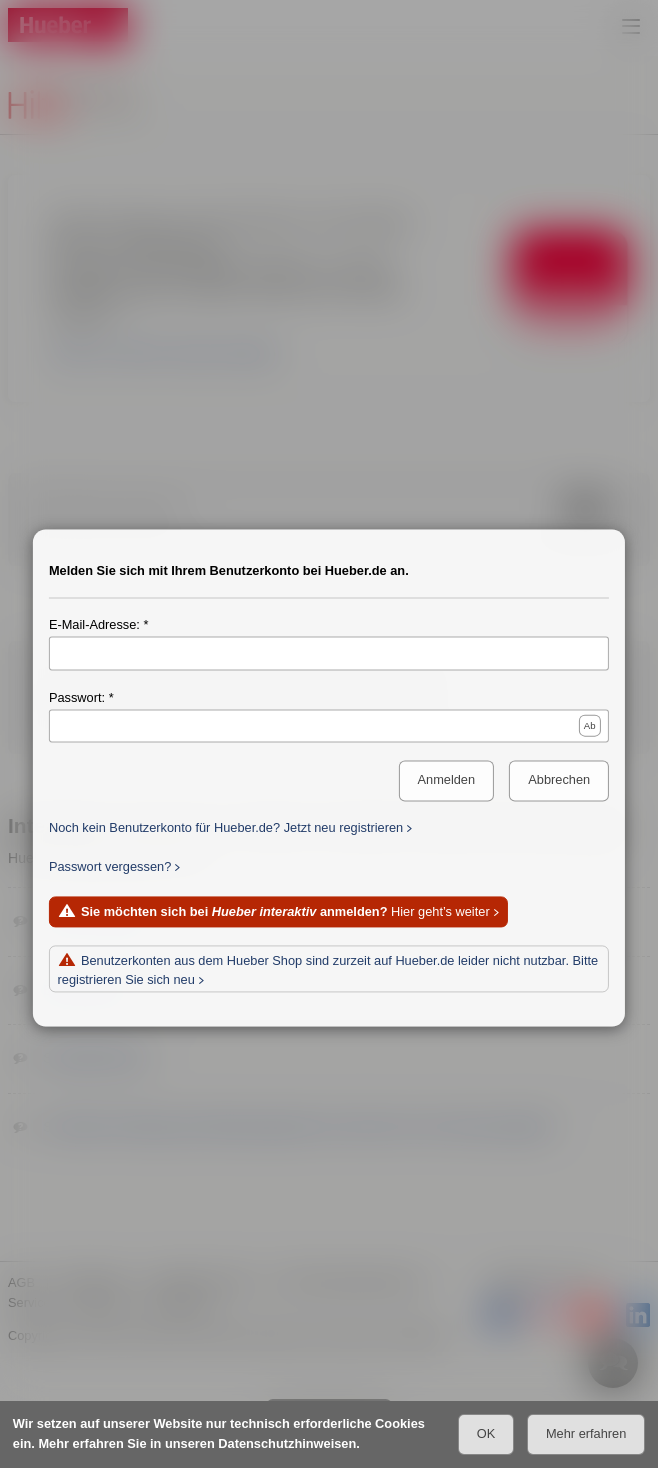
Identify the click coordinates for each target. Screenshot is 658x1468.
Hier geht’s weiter (285, 912)
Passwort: (77, 698)
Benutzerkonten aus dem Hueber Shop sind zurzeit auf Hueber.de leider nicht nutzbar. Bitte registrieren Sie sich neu (328, 971)
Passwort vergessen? (110, 867)
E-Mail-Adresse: (94, 625)
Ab (590, 725)
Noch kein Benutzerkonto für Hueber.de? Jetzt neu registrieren (226, 828)
